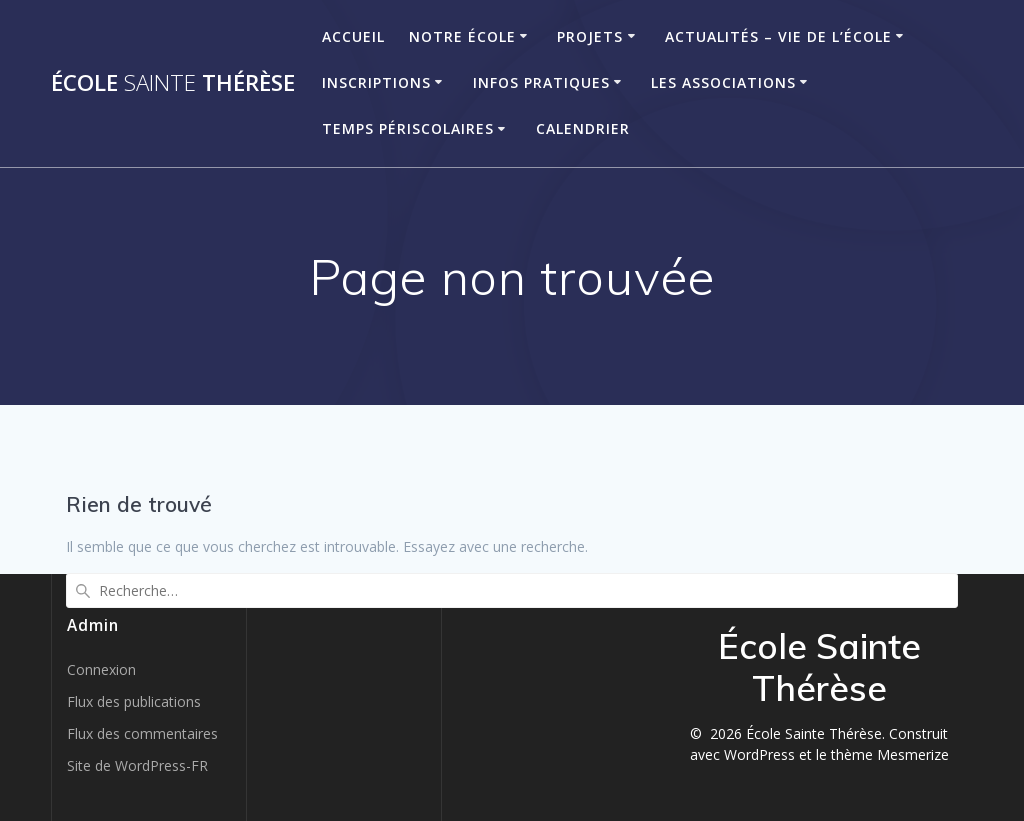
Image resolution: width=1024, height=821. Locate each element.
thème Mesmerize (890, 754)
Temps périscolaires (408, 128)
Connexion (101, 669)
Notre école (462, 36)
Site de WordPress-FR (137, 765)
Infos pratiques (541, 82)
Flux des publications (134, 701)
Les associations (723, 82)
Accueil (353, 36)
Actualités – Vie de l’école (778, 36)
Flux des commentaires (142, 733)
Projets (590, 36)
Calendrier (583, 128)
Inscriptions (376, 82)
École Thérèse (173, 83)
